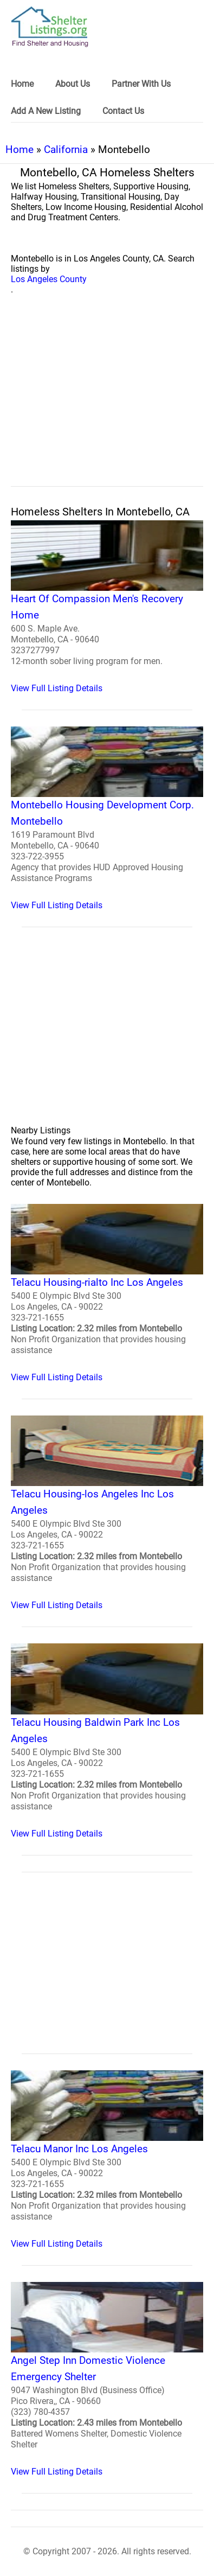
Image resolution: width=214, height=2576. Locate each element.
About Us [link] (72, 84)
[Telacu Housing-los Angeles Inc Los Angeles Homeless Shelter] (107, 1512)
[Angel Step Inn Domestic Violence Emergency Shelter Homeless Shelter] (107, 2379)
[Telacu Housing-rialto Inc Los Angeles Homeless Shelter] (107, 1293)
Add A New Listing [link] (46, 111)
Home (19, 149)
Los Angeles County (49, 279)
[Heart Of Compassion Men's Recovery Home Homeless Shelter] (107, 606)
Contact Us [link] (123, 111)
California (66, 149)
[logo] (50, 27)
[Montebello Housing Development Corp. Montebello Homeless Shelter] (107, 818)
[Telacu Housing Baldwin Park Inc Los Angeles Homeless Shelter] (107, 1740)
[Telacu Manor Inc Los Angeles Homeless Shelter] (107, 2159)
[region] (107, 402)
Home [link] (22, 84)
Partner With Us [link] (141, 84)
